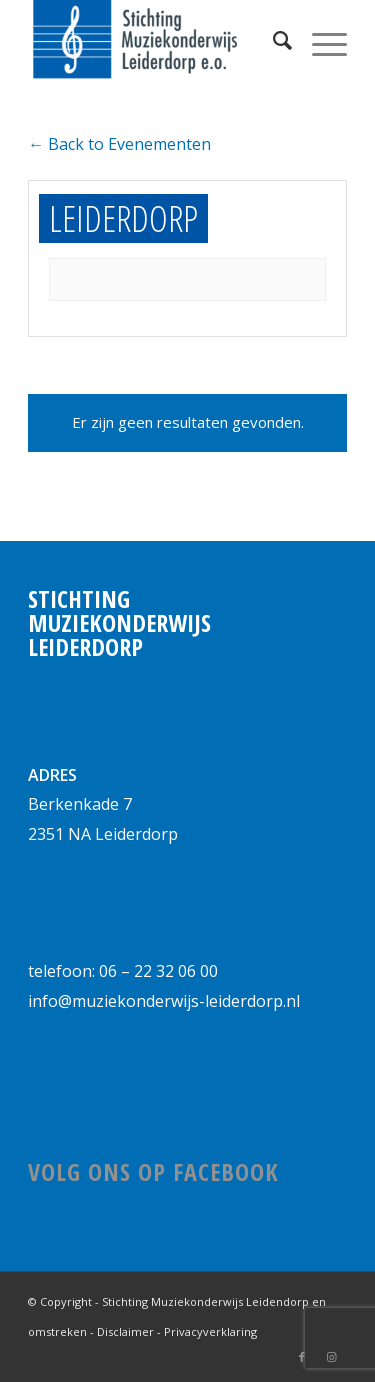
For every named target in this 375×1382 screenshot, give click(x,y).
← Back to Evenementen (119, 144)
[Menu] (319, 40)
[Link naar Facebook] (302, 1357)
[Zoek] (272, 40)
